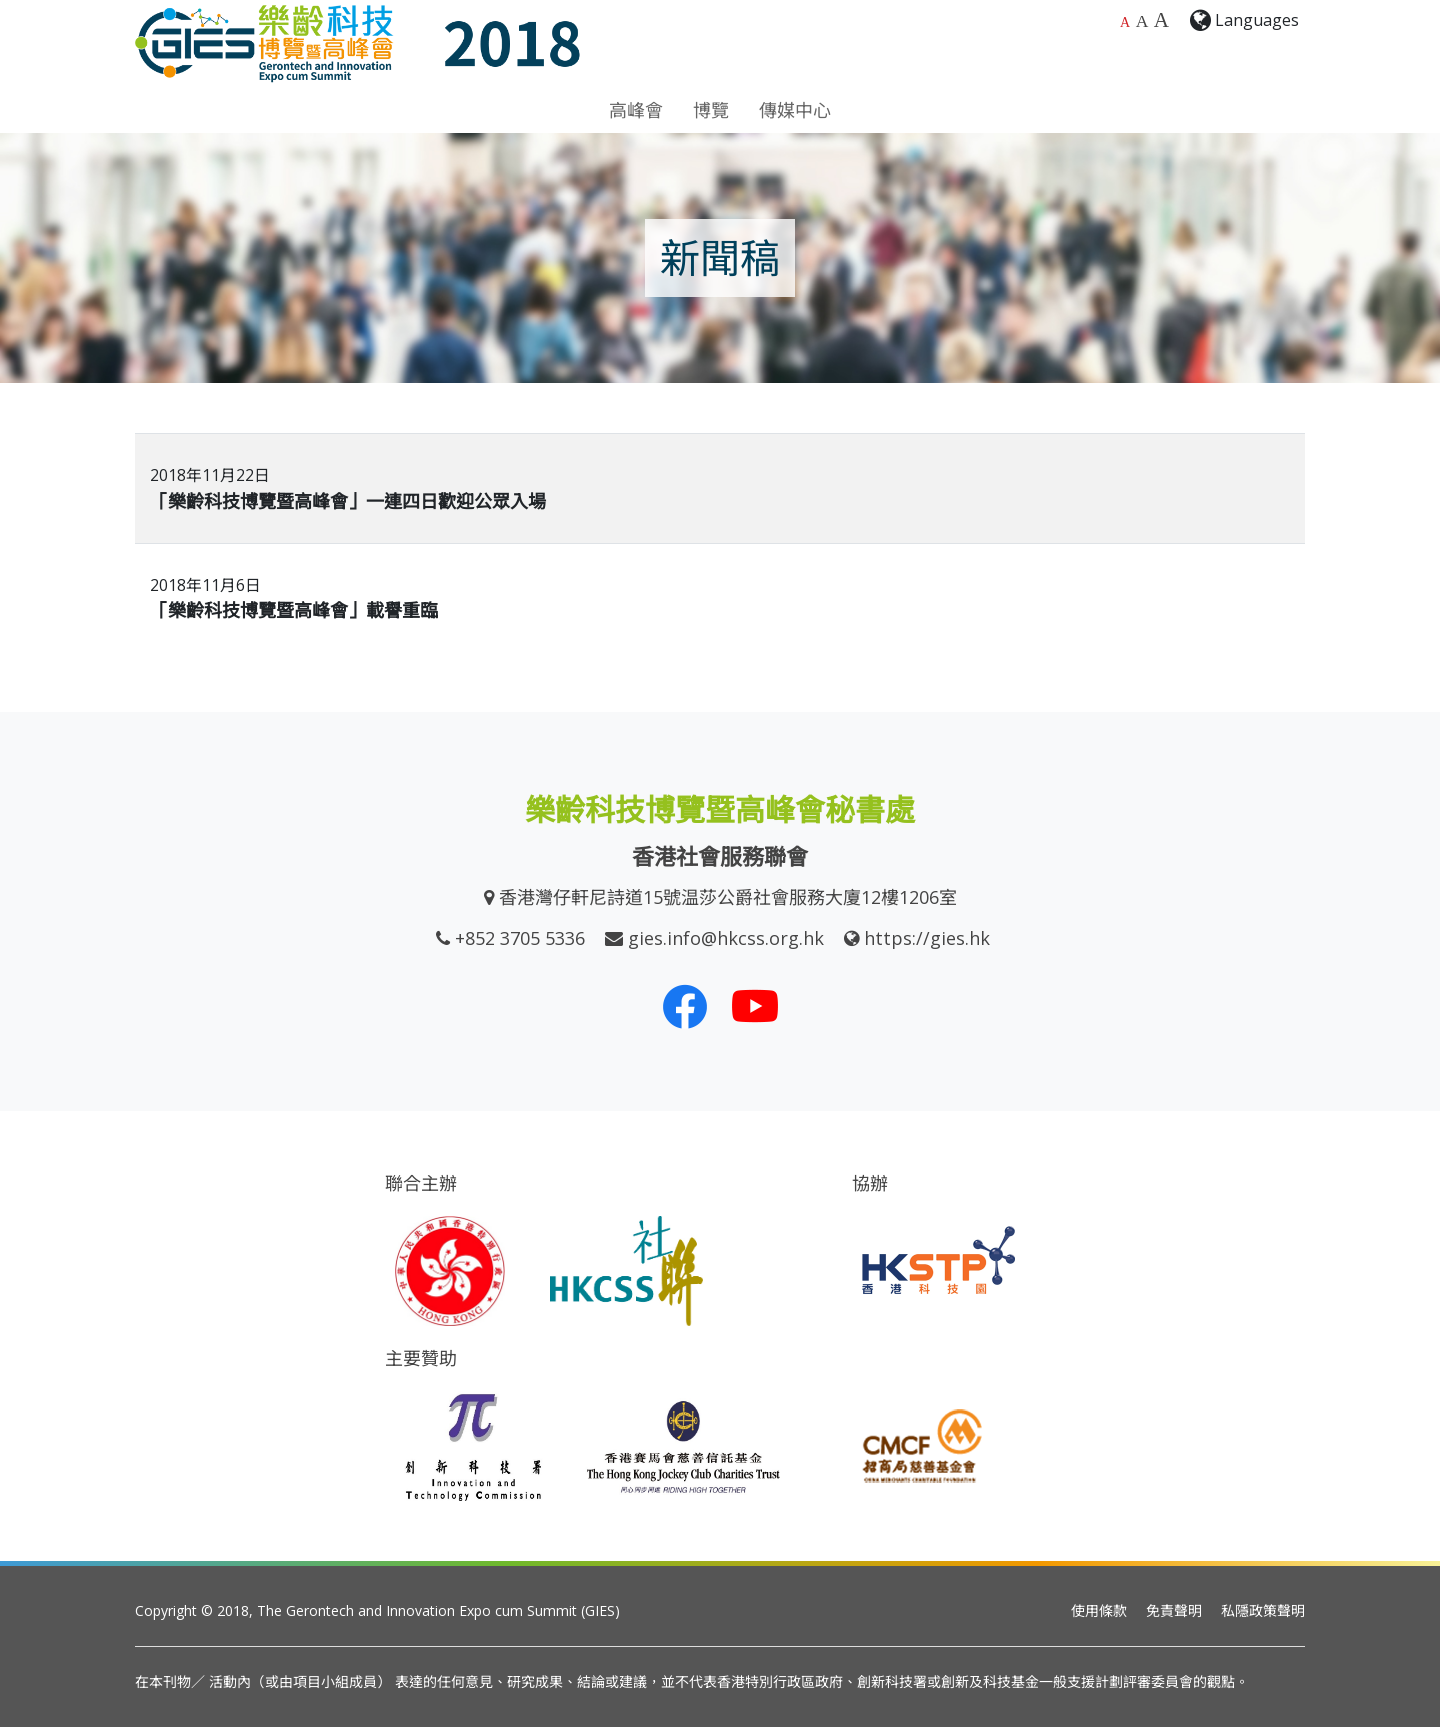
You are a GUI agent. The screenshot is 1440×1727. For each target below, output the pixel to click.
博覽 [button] (711, 110)
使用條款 (1099, 1610)
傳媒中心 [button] (795, 110)
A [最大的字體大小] (1161, 20)
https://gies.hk (927, 938)
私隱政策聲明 (1263, 1610)
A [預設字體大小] (1125, 22)
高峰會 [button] (636, 110)
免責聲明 (1174, 1610)
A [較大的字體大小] (1142, 21)
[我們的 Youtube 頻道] (755, 1006)
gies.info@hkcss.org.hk (726, 938)
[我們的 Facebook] (685, 1006)
